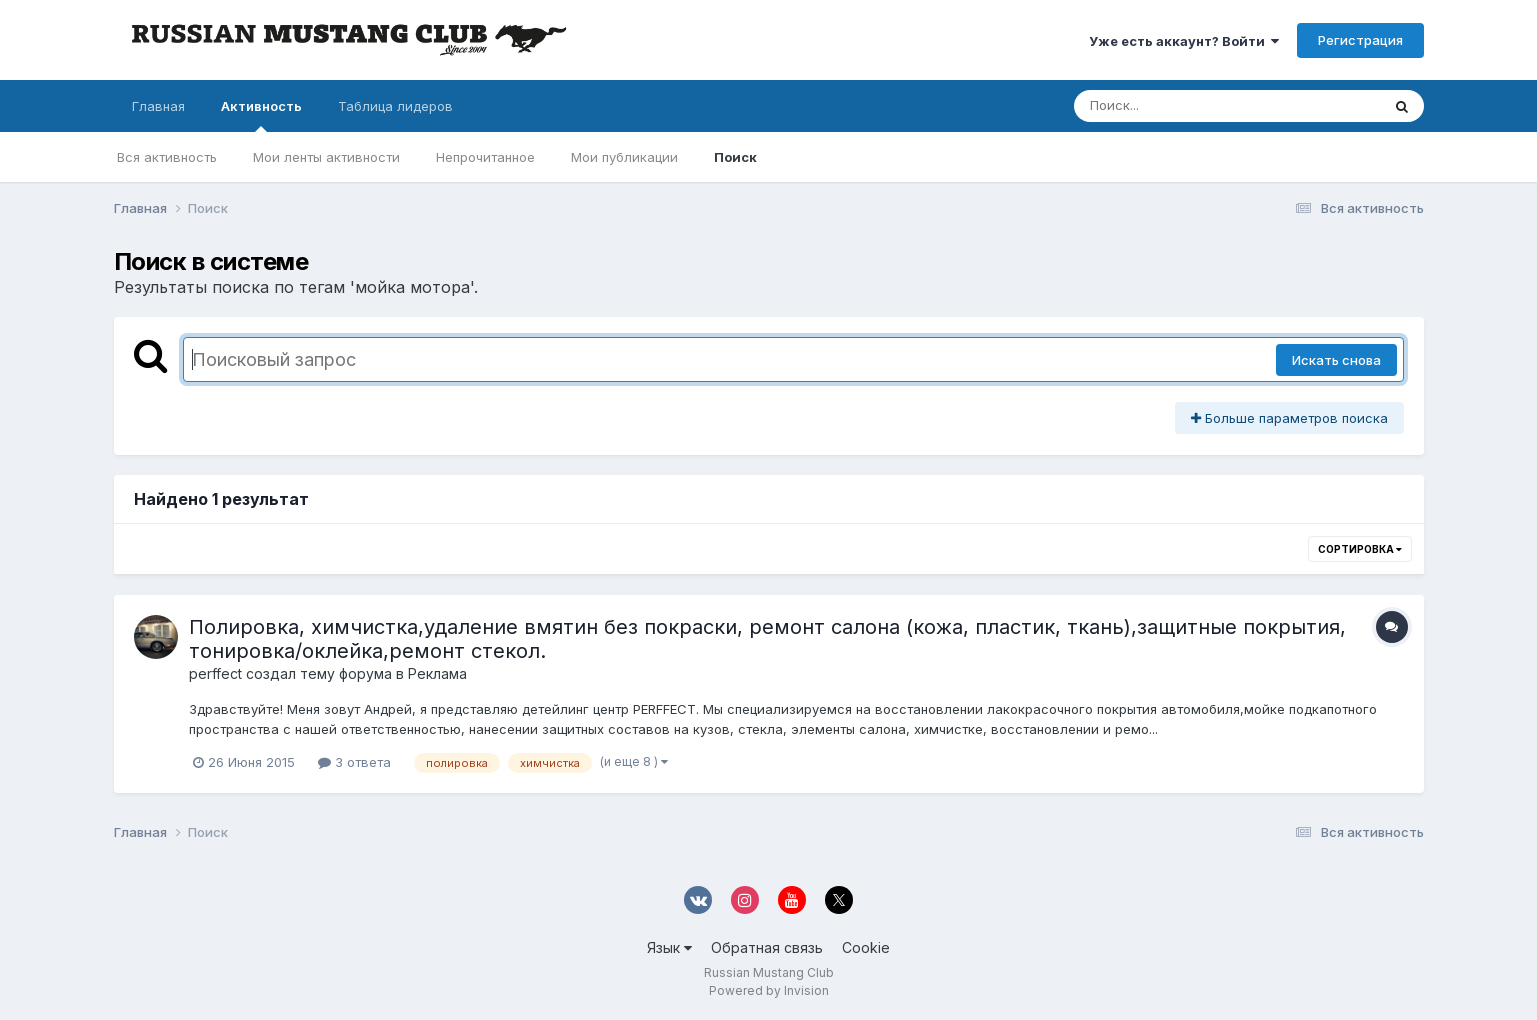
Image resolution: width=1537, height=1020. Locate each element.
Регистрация (1360, 40)
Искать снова (1336, 360)
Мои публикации (624, 157)
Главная (158, 106)
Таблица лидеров (395, 106)
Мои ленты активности (326, 157)
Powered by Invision (769, 990)
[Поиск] (1189, 106)
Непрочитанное (485, 157)
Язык (669, 947)
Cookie (866, 947)
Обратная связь (767, 947)
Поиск (735, 157)
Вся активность (167, 157)
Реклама (437, 673)
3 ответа (354, 762)
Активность (261, 115)
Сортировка (1360, 549)
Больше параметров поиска (1289, 418)
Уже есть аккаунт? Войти (1184, 41)
